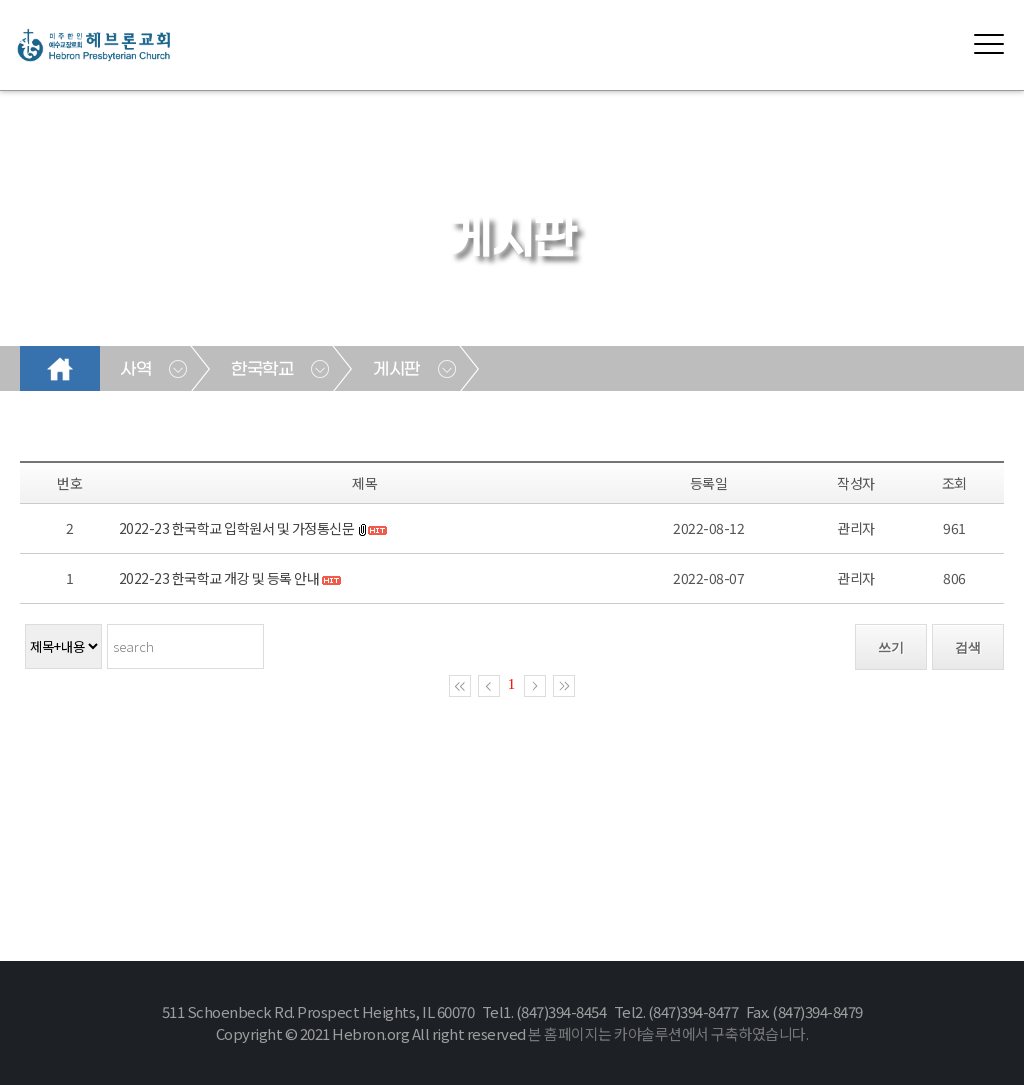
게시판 (396, 370)
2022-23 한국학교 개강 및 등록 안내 (219, 578)
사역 (135, 370)
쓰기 (891, 647)
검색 (968, 647)
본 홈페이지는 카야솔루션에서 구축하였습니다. (668, 1033)
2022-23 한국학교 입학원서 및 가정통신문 (237, 528)
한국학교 (262, 370)
